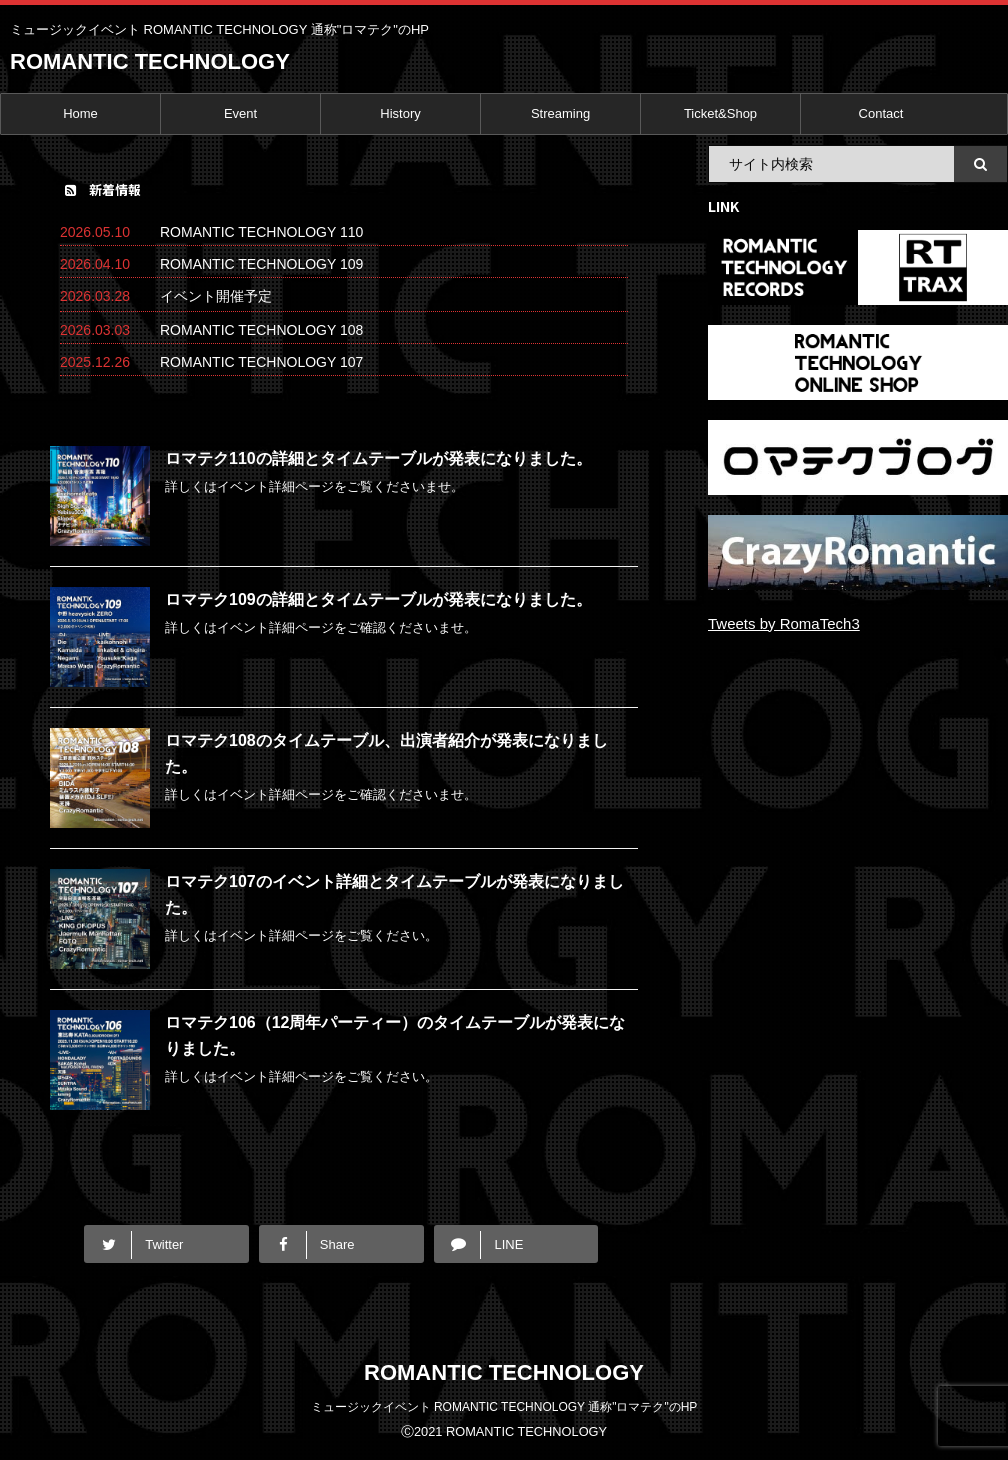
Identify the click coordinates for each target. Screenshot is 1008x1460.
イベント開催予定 (216, 296)
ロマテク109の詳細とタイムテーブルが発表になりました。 (378, 599)
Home (80, 113)
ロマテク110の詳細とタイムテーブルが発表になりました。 (378, 458)
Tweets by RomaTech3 (784, 623)
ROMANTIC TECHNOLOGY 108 (261, 330)
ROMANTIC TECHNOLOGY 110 (261, 232)
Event (240, 113)
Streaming (560, 113)
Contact (881, 113)
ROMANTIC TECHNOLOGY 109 (261, 264)
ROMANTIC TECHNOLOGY (150, 61)
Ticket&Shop (720, 113)
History (400, 113)
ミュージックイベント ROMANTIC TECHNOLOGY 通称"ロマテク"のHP (504, 1407)
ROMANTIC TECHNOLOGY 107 (261, 362)
